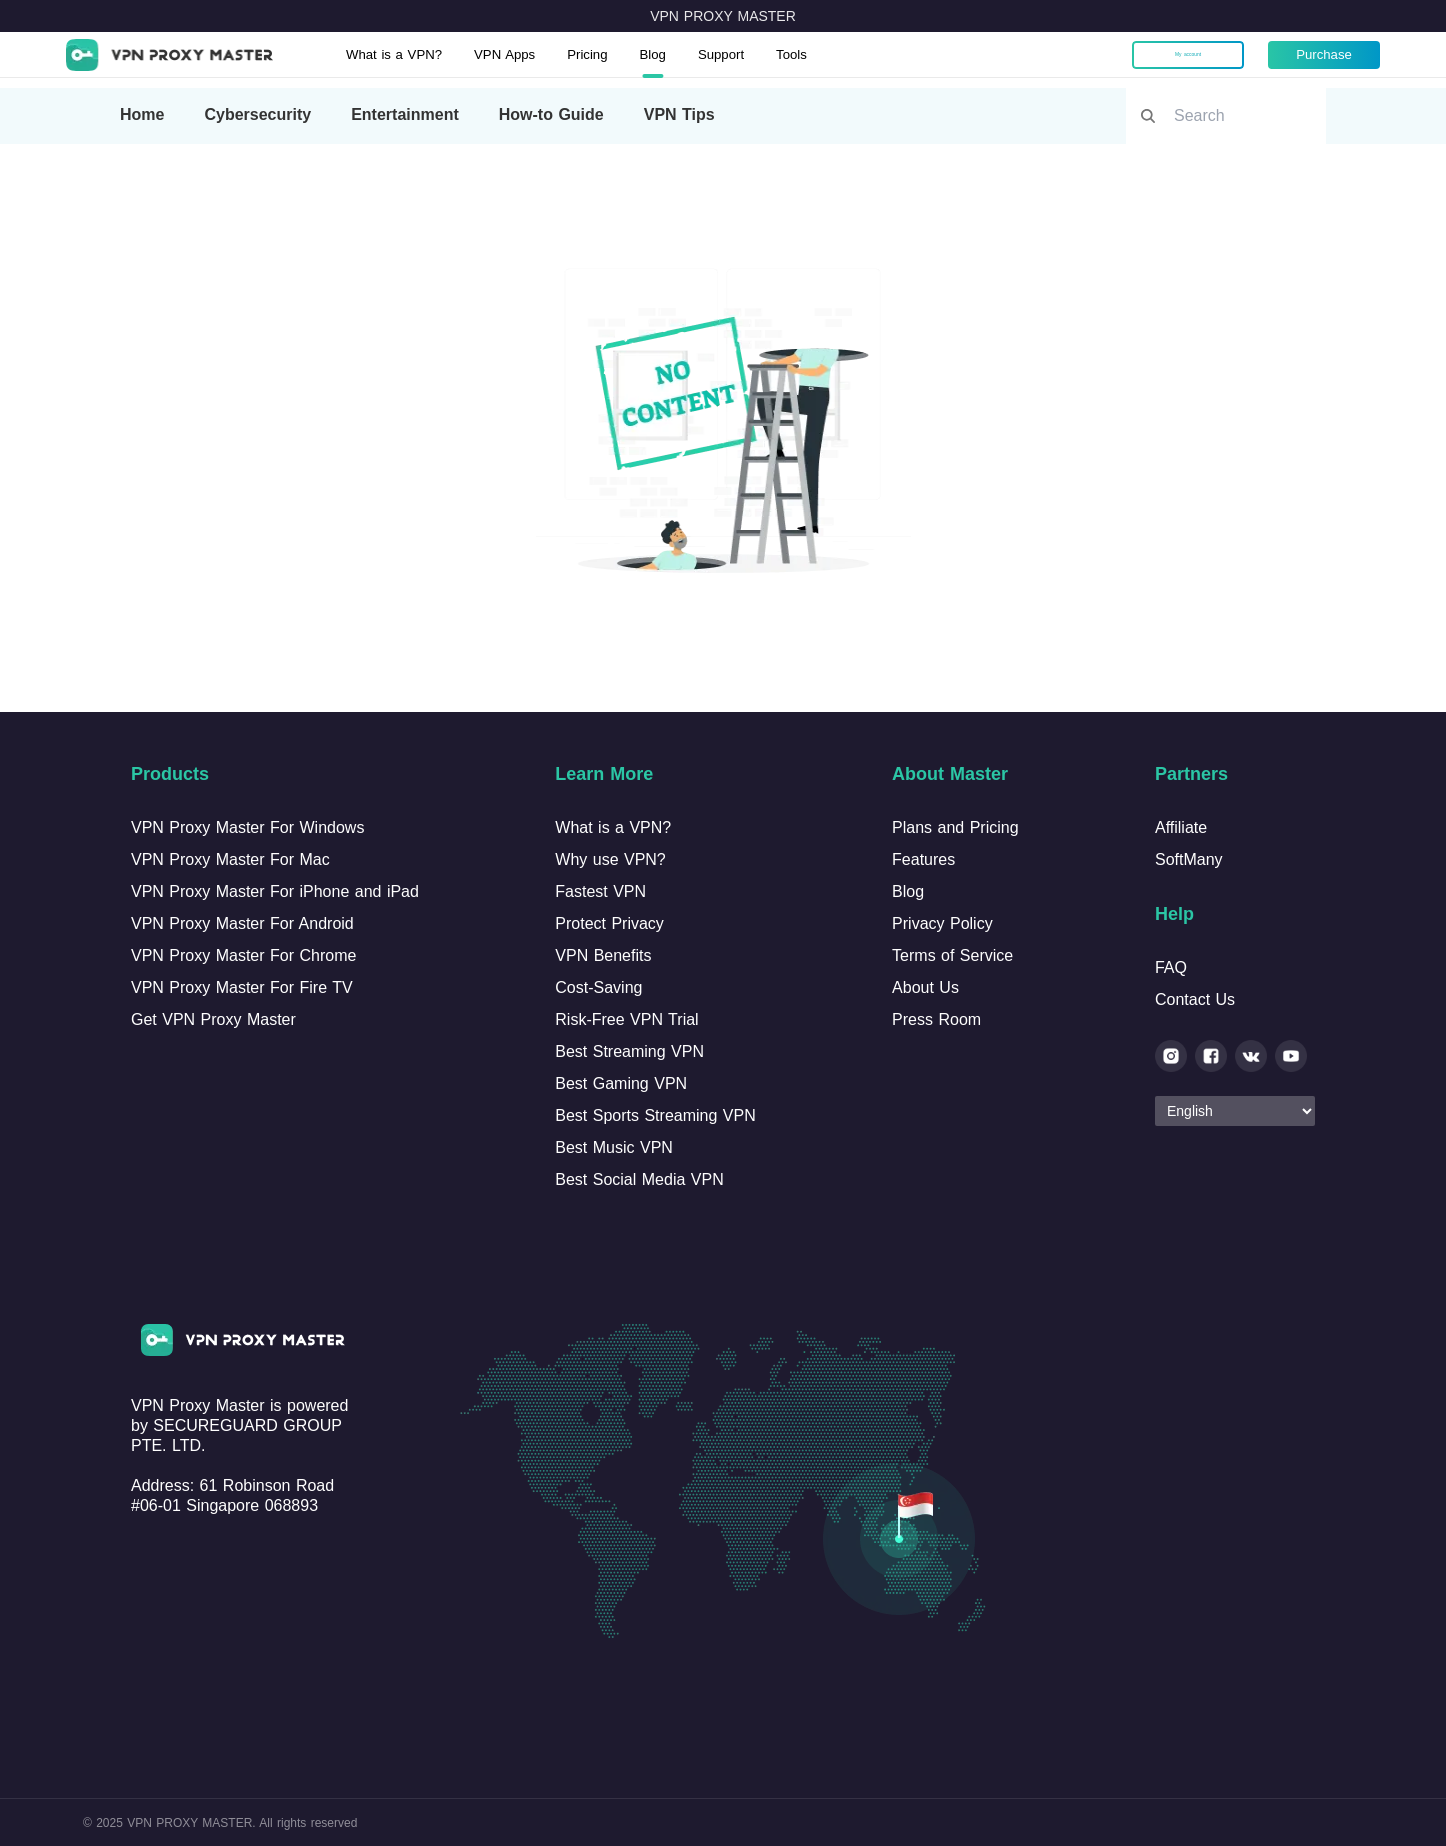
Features (923, 859)
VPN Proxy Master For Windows (247, 827)
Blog (711, 59)
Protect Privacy (609, 923)
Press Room (936, 1019)
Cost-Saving (598, 987)
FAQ (1171, 967)
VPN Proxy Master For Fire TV (242, 987)
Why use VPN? (610, 859)
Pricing (638, 59)
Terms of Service (952, 955)
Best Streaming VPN (629, 1051)
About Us (925, 987)
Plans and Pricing (955, 827)
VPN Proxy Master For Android (242, 923)
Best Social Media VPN (639, 1179)
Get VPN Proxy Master (213, 1019)
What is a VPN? (418, 59)
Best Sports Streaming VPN (655, 1115)
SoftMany (1189, 859)
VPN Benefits (603, 955)
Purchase (1310, 59)
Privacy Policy (942, 923)
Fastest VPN (600, 891)
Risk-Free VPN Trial (626, 1019)
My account (1174, 59)
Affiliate (1181, 827)
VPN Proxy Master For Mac (230, 859)
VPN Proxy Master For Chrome (243, 955)
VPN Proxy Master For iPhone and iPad (275, 891)
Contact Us (1195, 999)
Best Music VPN (614, 1147)
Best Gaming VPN (621, 1083)
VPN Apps (545, 59)
